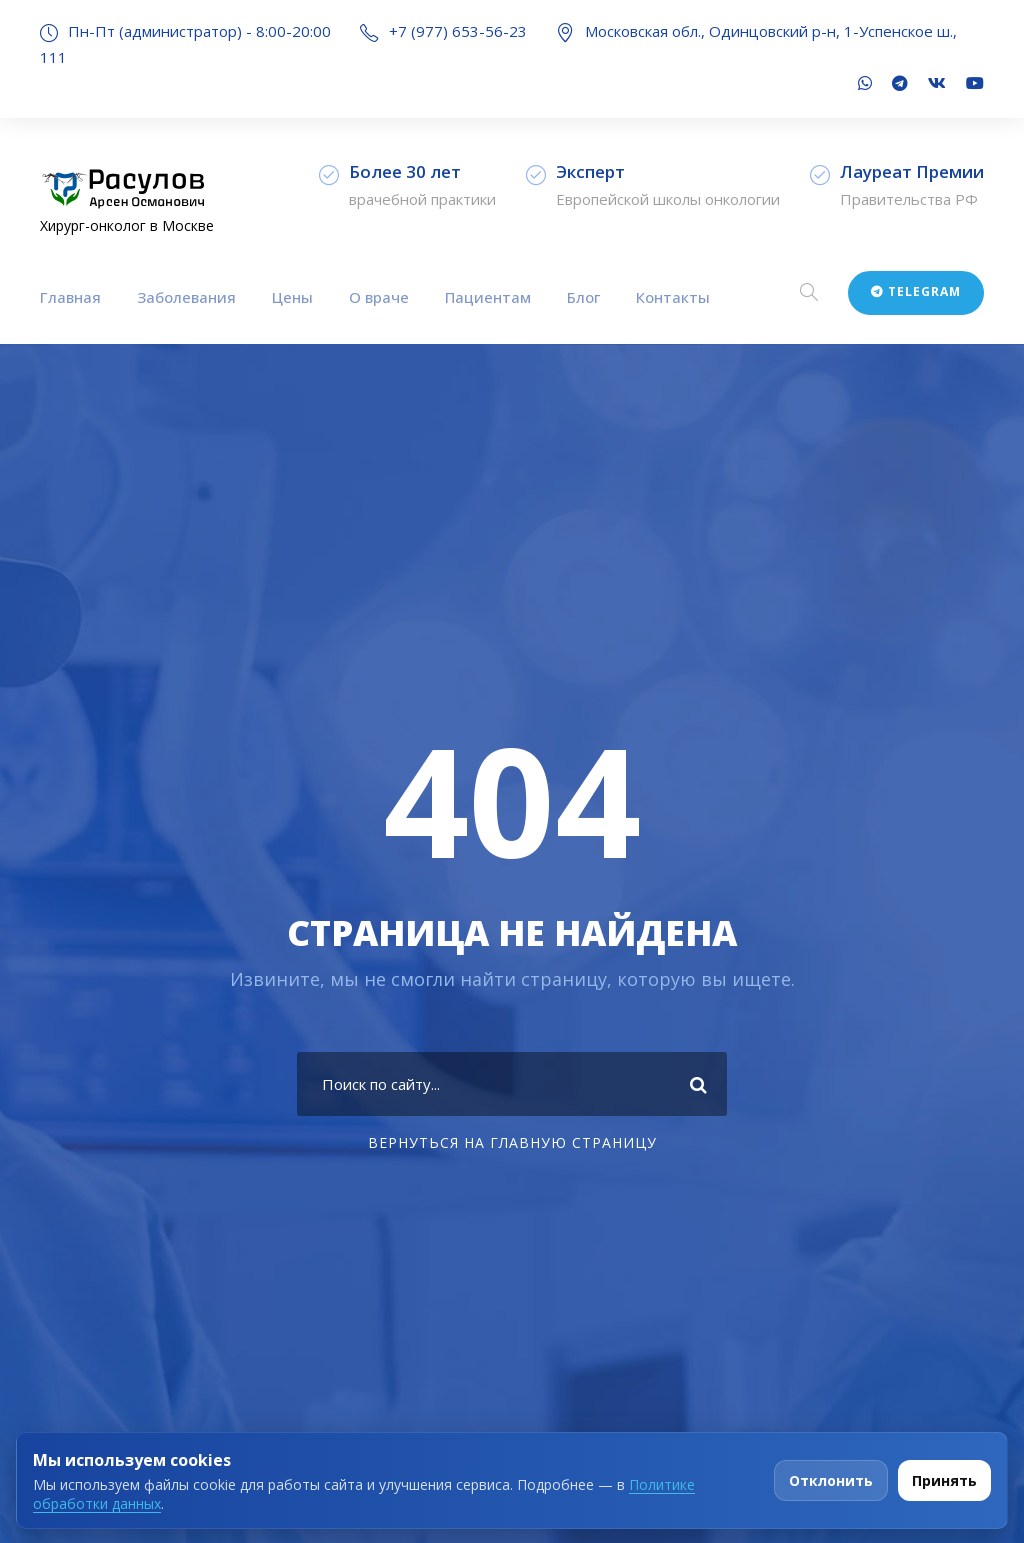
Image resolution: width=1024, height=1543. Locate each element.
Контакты (673, 297)
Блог (583, 297)
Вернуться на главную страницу (512, 1142)
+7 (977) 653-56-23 (458, 31)
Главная (70, 297)
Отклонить (831, 1480)
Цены (292, 297)
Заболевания (186, 297)
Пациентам (488, 297)
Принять (944, 1480)
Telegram (916, 291)
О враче (379, 297)
